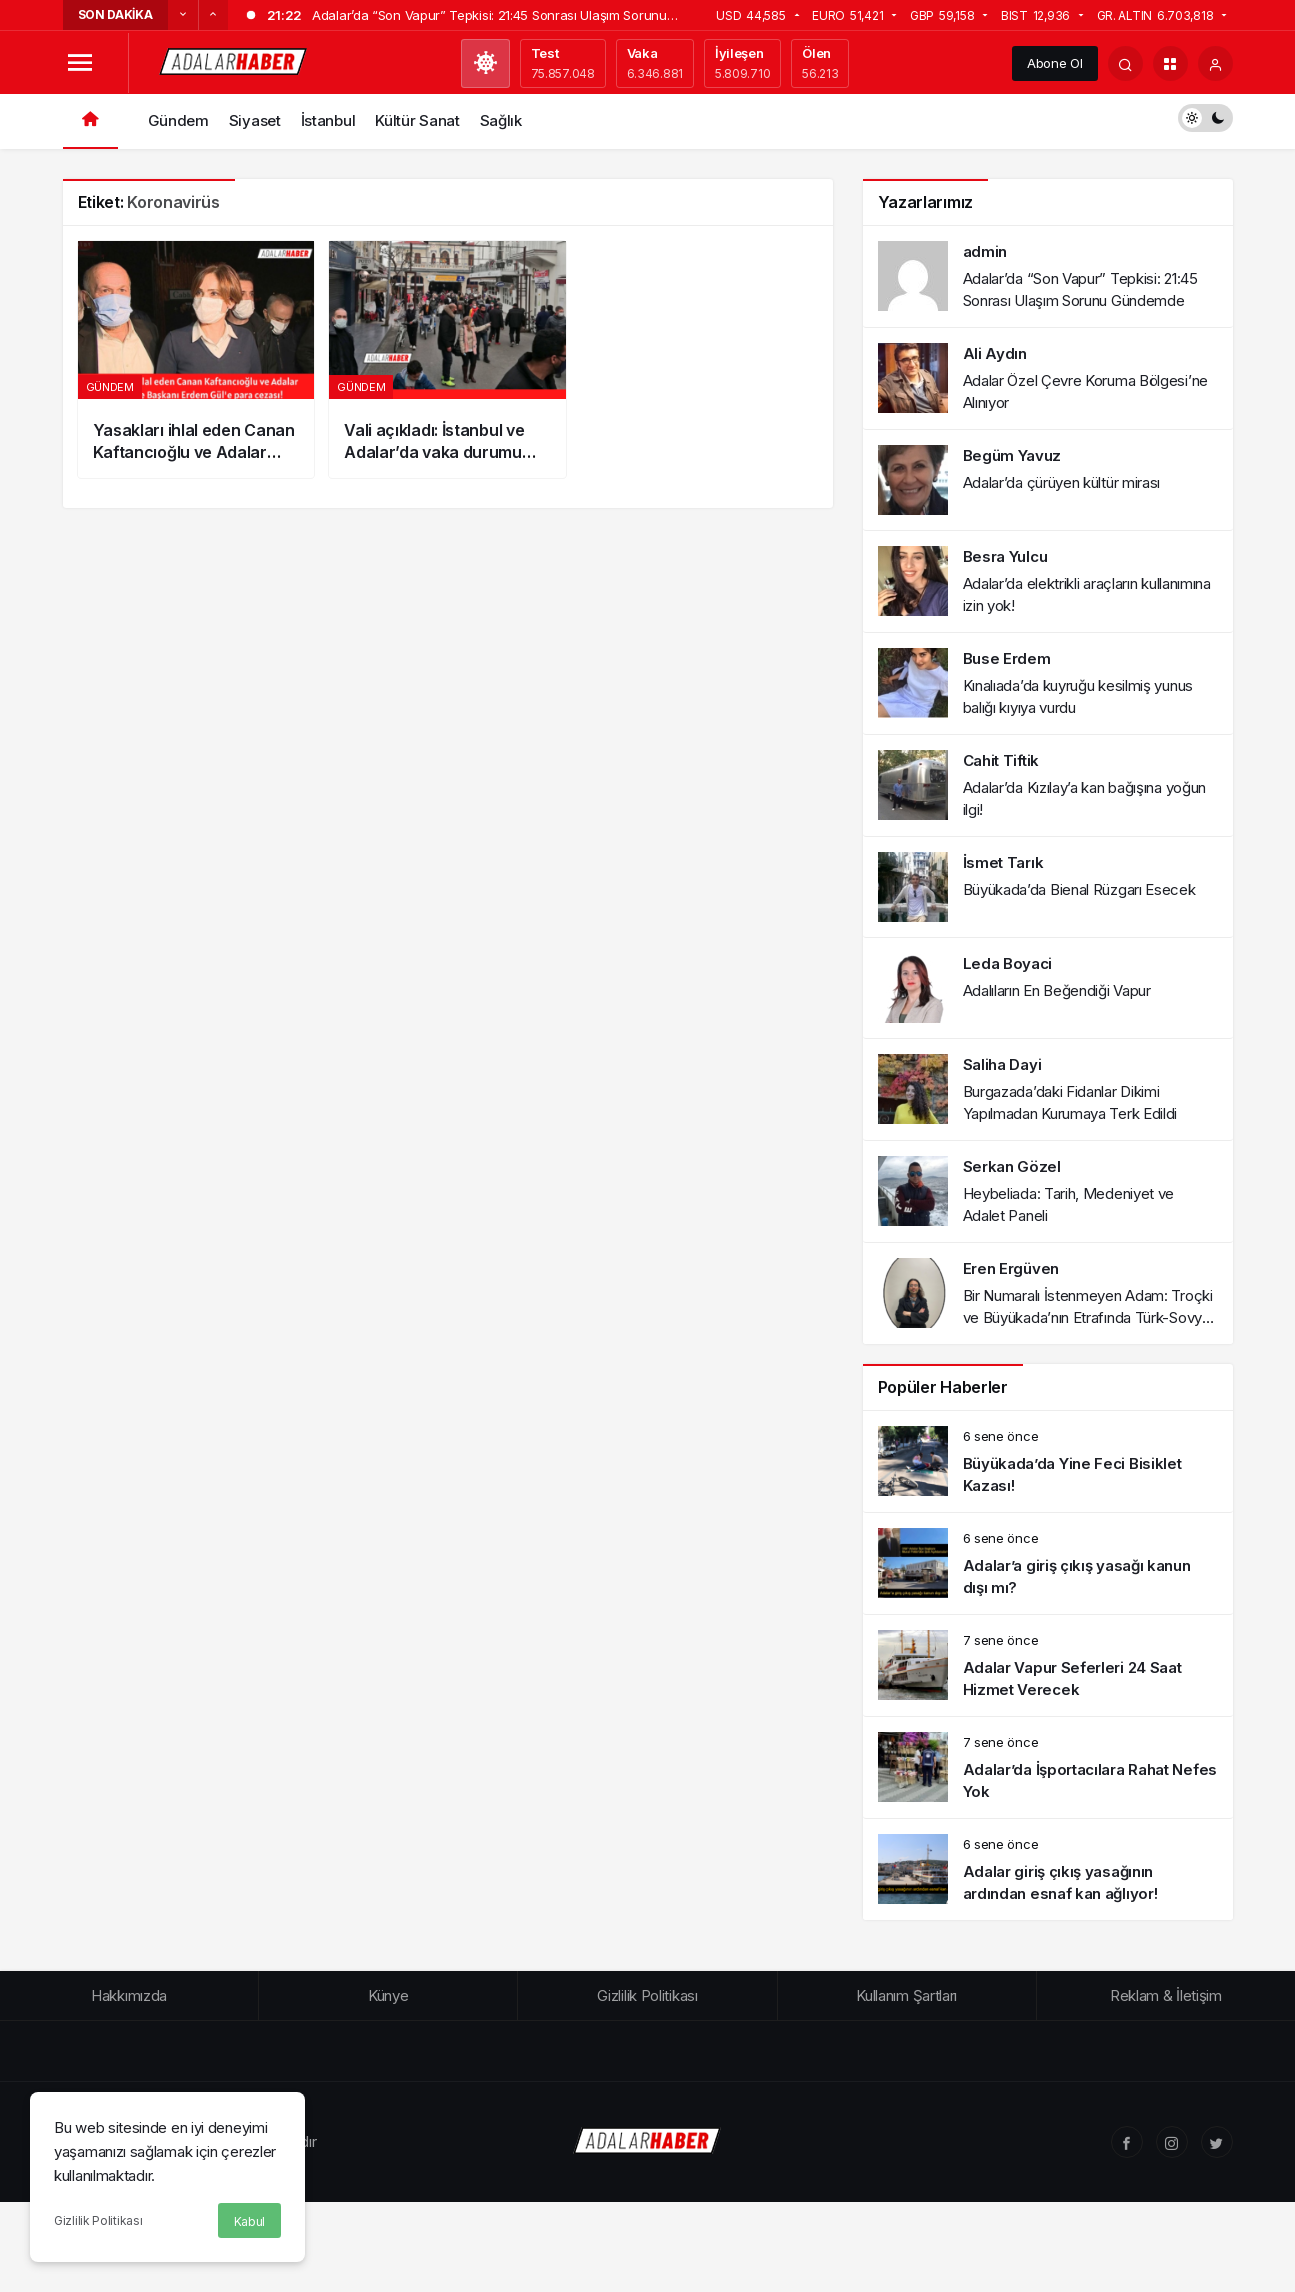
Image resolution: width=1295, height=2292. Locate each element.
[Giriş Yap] (1215, 63)
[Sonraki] (213, 15)
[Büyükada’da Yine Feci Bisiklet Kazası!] (1048, 1461)
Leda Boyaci (1008, 963)
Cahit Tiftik (1001, 760)
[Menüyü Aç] (80, 63)
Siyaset (255, 120)
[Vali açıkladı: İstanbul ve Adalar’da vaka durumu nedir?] (447, 359)
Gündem (178, 120)
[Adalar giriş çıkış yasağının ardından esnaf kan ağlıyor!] (1048, 1869)
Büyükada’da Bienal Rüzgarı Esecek (1079, 889)
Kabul (250, 2221)
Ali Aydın (995, 353)
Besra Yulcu (1005, 556)
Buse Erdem (1007, 658)
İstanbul (328, 120)
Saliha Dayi (1002, 1064)
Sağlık (501, 120)
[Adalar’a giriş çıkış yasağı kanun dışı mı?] (1048, 1563)
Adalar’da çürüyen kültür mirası (1062, 482)
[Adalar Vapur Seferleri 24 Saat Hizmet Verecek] (1048, 1665)
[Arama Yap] (1125, 63)
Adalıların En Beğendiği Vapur (1057, 990)
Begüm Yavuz (1012, 455)
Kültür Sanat (417, 120)
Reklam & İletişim (1166, 1995)
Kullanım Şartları (906, 1995)
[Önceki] (183, 15)
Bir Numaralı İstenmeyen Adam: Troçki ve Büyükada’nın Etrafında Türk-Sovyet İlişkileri (1089, 1317)
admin (985, 251)
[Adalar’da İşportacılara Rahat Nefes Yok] (1048, 1767)
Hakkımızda (129, 1995)
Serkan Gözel (1012, 1166)
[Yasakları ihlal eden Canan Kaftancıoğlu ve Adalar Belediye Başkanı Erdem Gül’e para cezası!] (196, 359)
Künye (388, 1995)
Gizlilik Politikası (98, 2220)
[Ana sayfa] (90, 121)
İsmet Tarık (1003, 862)
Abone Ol (1055, 63)
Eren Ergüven (1011, 1268)
